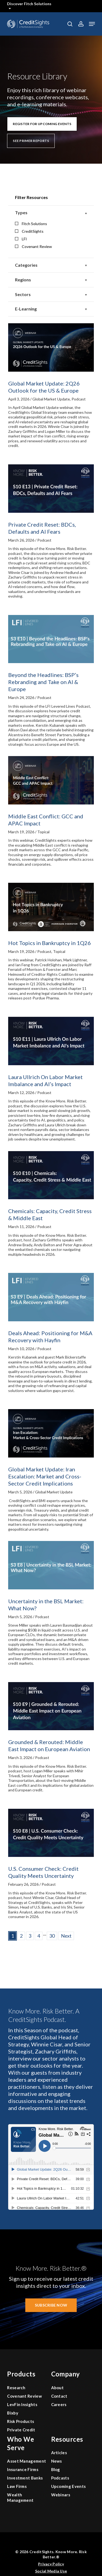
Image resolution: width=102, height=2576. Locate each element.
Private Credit (21, 2429)
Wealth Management (20, 2497)
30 (52, 1936)
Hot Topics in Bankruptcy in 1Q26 (49, 943)
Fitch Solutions (31, 223)
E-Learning (51, 309)
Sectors (51, 294)
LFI (21, 239)
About (57, 2387)
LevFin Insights (22, 2404)
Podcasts (60, 2477)
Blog (55, 2469)
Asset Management (26, 2461)
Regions (51, 280)
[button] (92, 24)
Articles (59, 2452)
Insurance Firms (22, 2469)
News (56, 2461)
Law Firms (17, 2486)
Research (16, 2387)
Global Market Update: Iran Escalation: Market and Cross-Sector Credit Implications (44, 1476)
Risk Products (20, 2421)
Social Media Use (51, 2571)
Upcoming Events (68, 2486)
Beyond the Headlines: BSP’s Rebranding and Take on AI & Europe (43, 682)
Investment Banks (25, 2477)
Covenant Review (33, 246)
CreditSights (29, 231)
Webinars (60, 2494)
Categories (51, 265)
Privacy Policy (51, 2564)
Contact (59, 2396)
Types (51, 213)
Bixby (12, 2412)
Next (66, 1936)
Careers (59, 2404)
